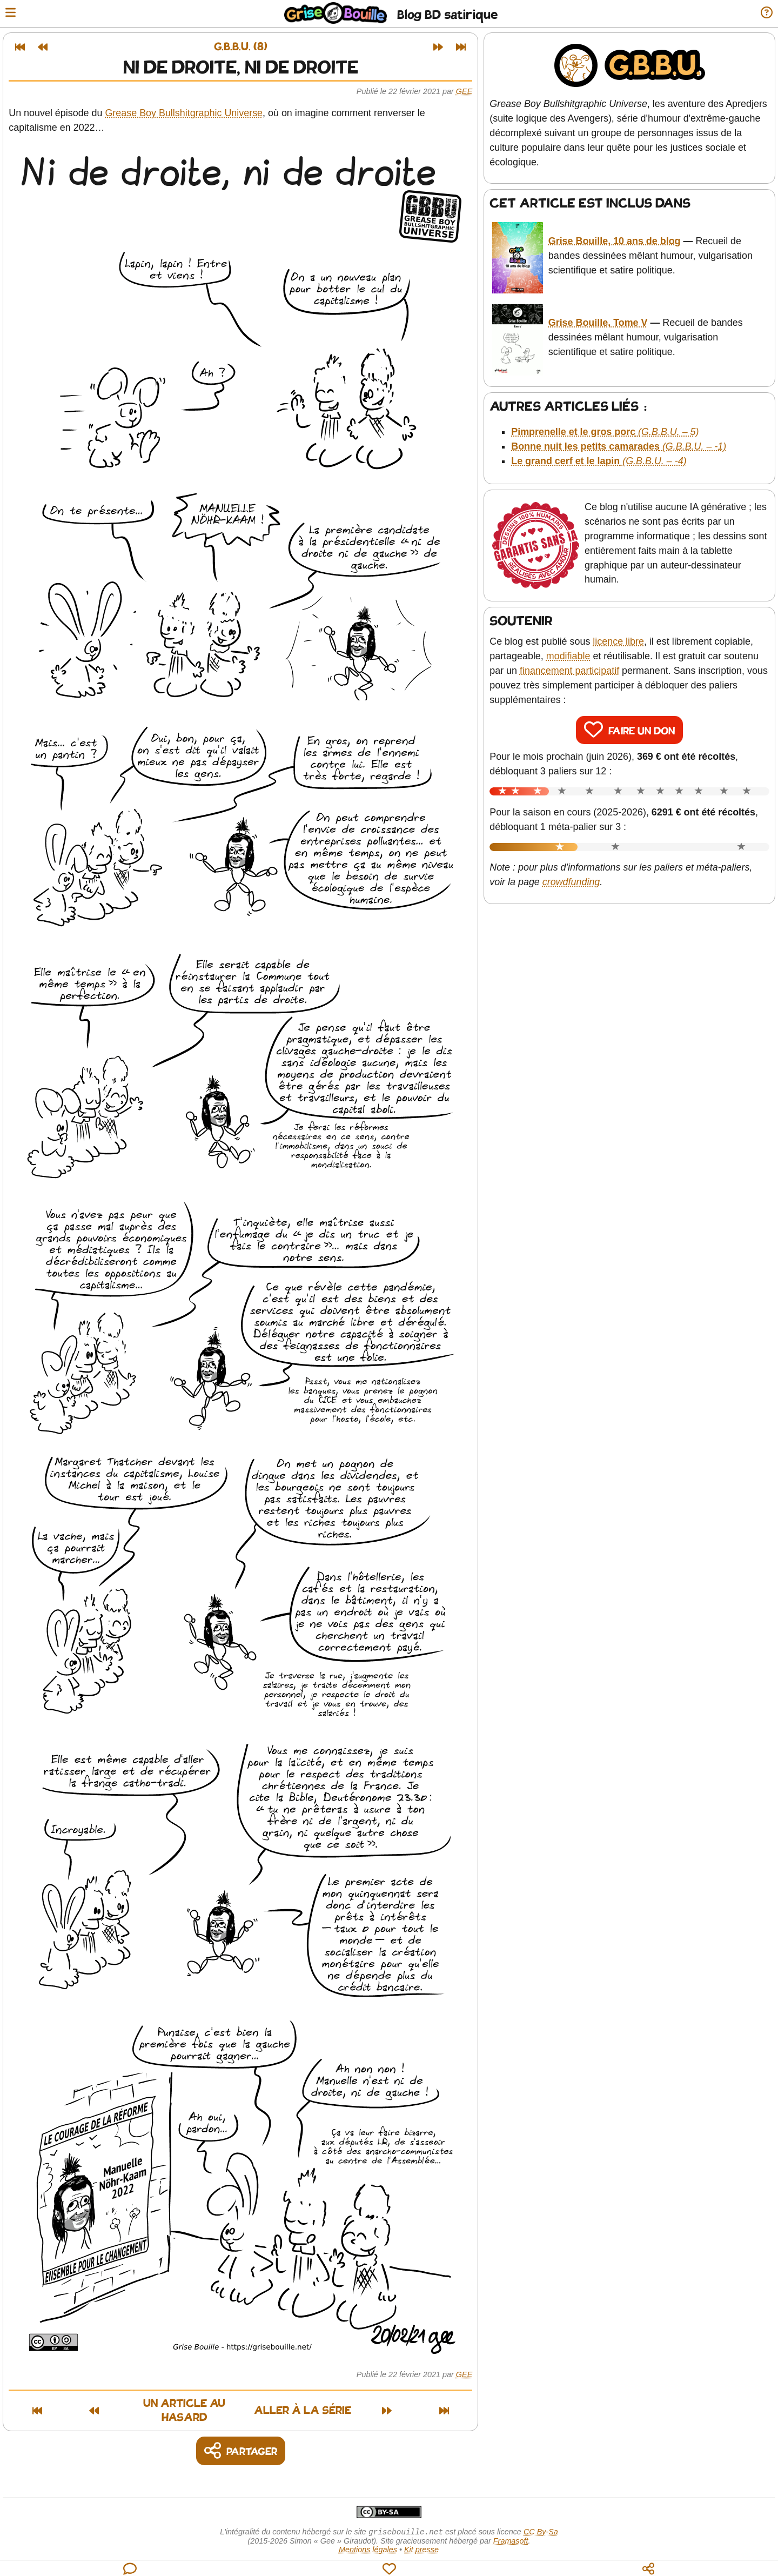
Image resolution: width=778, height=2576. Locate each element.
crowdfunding (574, 864)
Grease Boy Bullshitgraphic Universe (186, 113)
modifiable (571, 638)
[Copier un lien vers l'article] (243, 2439)
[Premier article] (22, 47)
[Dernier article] (463, 47)
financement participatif (572, 653)
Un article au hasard (153, 2405)
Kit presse (421, 2539)
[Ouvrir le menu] (13, 14)
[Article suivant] (441, 47)
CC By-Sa (541, 2521)
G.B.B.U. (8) (243, 47)
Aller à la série (339, 2405)
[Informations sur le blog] (764, 14)
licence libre (621, 624)
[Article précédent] (45, 47)
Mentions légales (368, 2539)
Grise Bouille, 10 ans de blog (616, 236)
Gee (467, 91)
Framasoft (510, 2530)
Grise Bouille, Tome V (599, 309)
